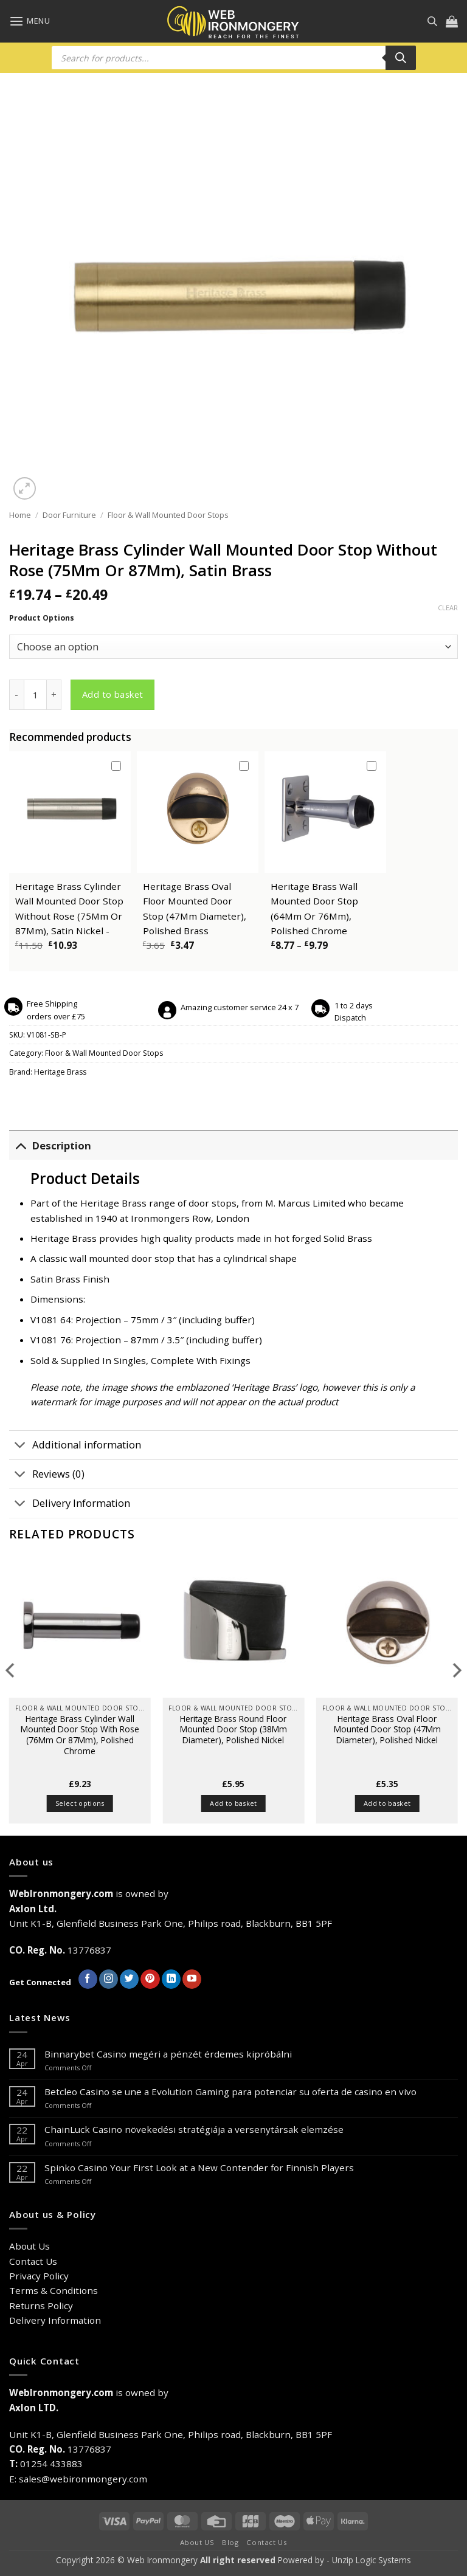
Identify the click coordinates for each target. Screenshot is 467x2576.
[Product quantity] (35, 695)
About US (197, 2542)
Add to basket (113, 694)
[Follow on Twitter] (129, 1979)
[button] (29, 21)
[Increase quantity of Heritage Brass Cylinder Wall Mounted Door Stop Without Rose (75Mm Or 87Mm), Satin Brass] (54, 695)
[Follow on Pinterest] (149, 1979)
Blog (230, 2542)
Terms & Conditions (53, 2290)
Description (50, 1145)
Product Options (41, 618)
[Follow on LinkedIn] (171, 1979)
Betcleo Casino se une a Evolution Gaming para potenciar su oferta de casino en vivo (230, 2091)
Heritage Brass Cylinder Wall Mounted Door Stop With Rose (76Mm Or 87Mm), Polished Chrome (80, 1735)
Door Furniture (69, 514)
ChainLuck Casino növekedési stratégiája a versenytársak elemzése (194, 2129)
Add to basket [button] (233, 1803)
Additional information (75, 1446)
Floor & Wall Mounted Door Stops (168, 514)
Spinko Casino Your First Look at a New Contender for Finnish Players (199, 2167)
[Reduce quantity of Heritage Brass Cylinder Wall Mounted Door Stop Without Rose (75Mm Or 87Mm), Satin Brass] (16, 695)
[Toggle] (20, 1145)
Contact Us (33, 2261)
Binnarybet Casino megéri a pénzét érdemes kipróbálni (168, 2053)
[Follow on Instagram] (108, 1979)
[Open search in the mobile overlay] (432, 21)
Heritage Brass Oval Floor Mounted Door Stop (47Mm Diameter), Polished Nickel (387, 1729)
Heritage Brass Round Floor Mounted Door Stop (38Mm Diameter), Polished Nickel (233, 1729)
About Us (29, 2246)
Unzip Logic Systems (371, 2560)
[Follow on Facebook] (87, 1979)
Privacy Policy (39, 2276)
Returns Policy (41, 2305)
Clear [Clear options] (448, 608)
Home (20, 514)
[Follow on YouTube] (191, 1979)
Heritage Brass (60, 1072)
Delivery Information (69, 1504)
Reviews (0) (47, 1475)
